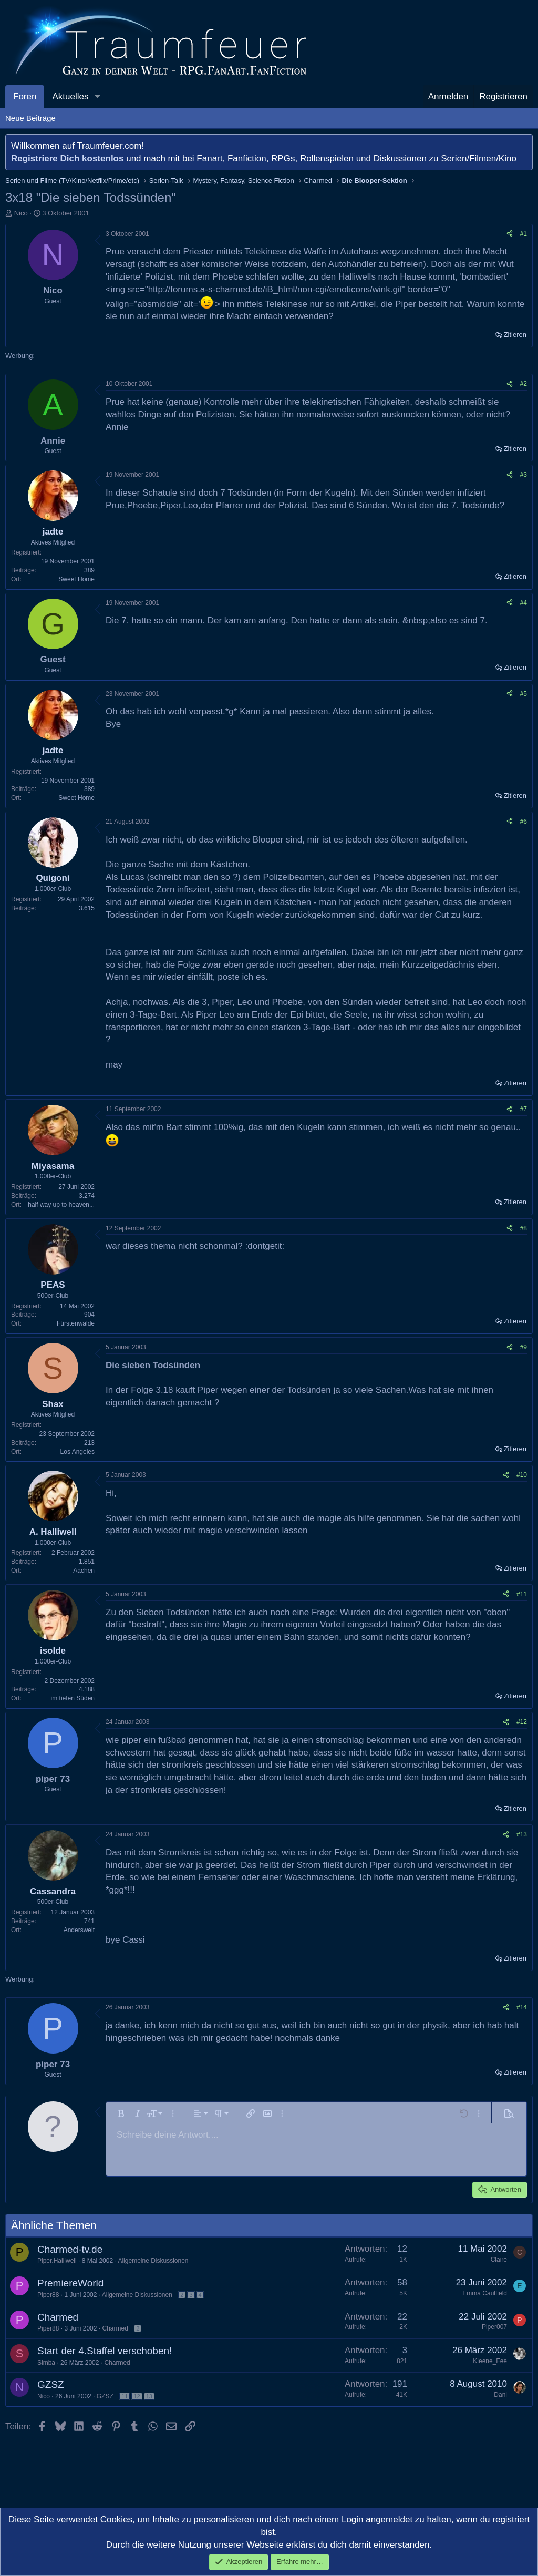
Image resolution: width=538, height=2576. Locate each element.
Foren (24, 96)
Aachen (84, 1570)
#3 (523, 474)
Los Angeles (77, 1451)
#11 (521, 1594)
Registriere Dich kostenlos (67, 158)
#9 (523, 1347)
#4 (523, 603)
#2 (523, 383)
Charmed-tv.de (69, 2249)
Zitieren (515, 334)
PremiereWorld (70, 2282)
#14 (521, 2007)
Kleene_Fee (490, 2361)
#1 (523, 234)
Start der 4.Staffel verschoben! (104, 2350)
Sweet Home (76, 579)
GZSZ (50, 2384)
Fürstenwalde (76, 1323)
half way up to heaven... (61, 1204)
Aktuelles (70, 96)
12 (136, 2396)
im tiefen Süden (73, 1698)
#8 (523, 1228)
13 (149, 2396)
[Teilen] (509, 234)
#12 (521, 1722)
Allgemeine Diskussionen (153, 2260)
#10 (521, 1475)
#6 (523, 821)
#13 (521, 1834)
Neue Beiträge (30, 118)
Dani (500, 2394)
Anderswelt (79, 1930)
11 (124, 2396)
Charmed (57, 2317)
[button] (97, 96)
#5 (523, 693)
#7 (523, 1109)
